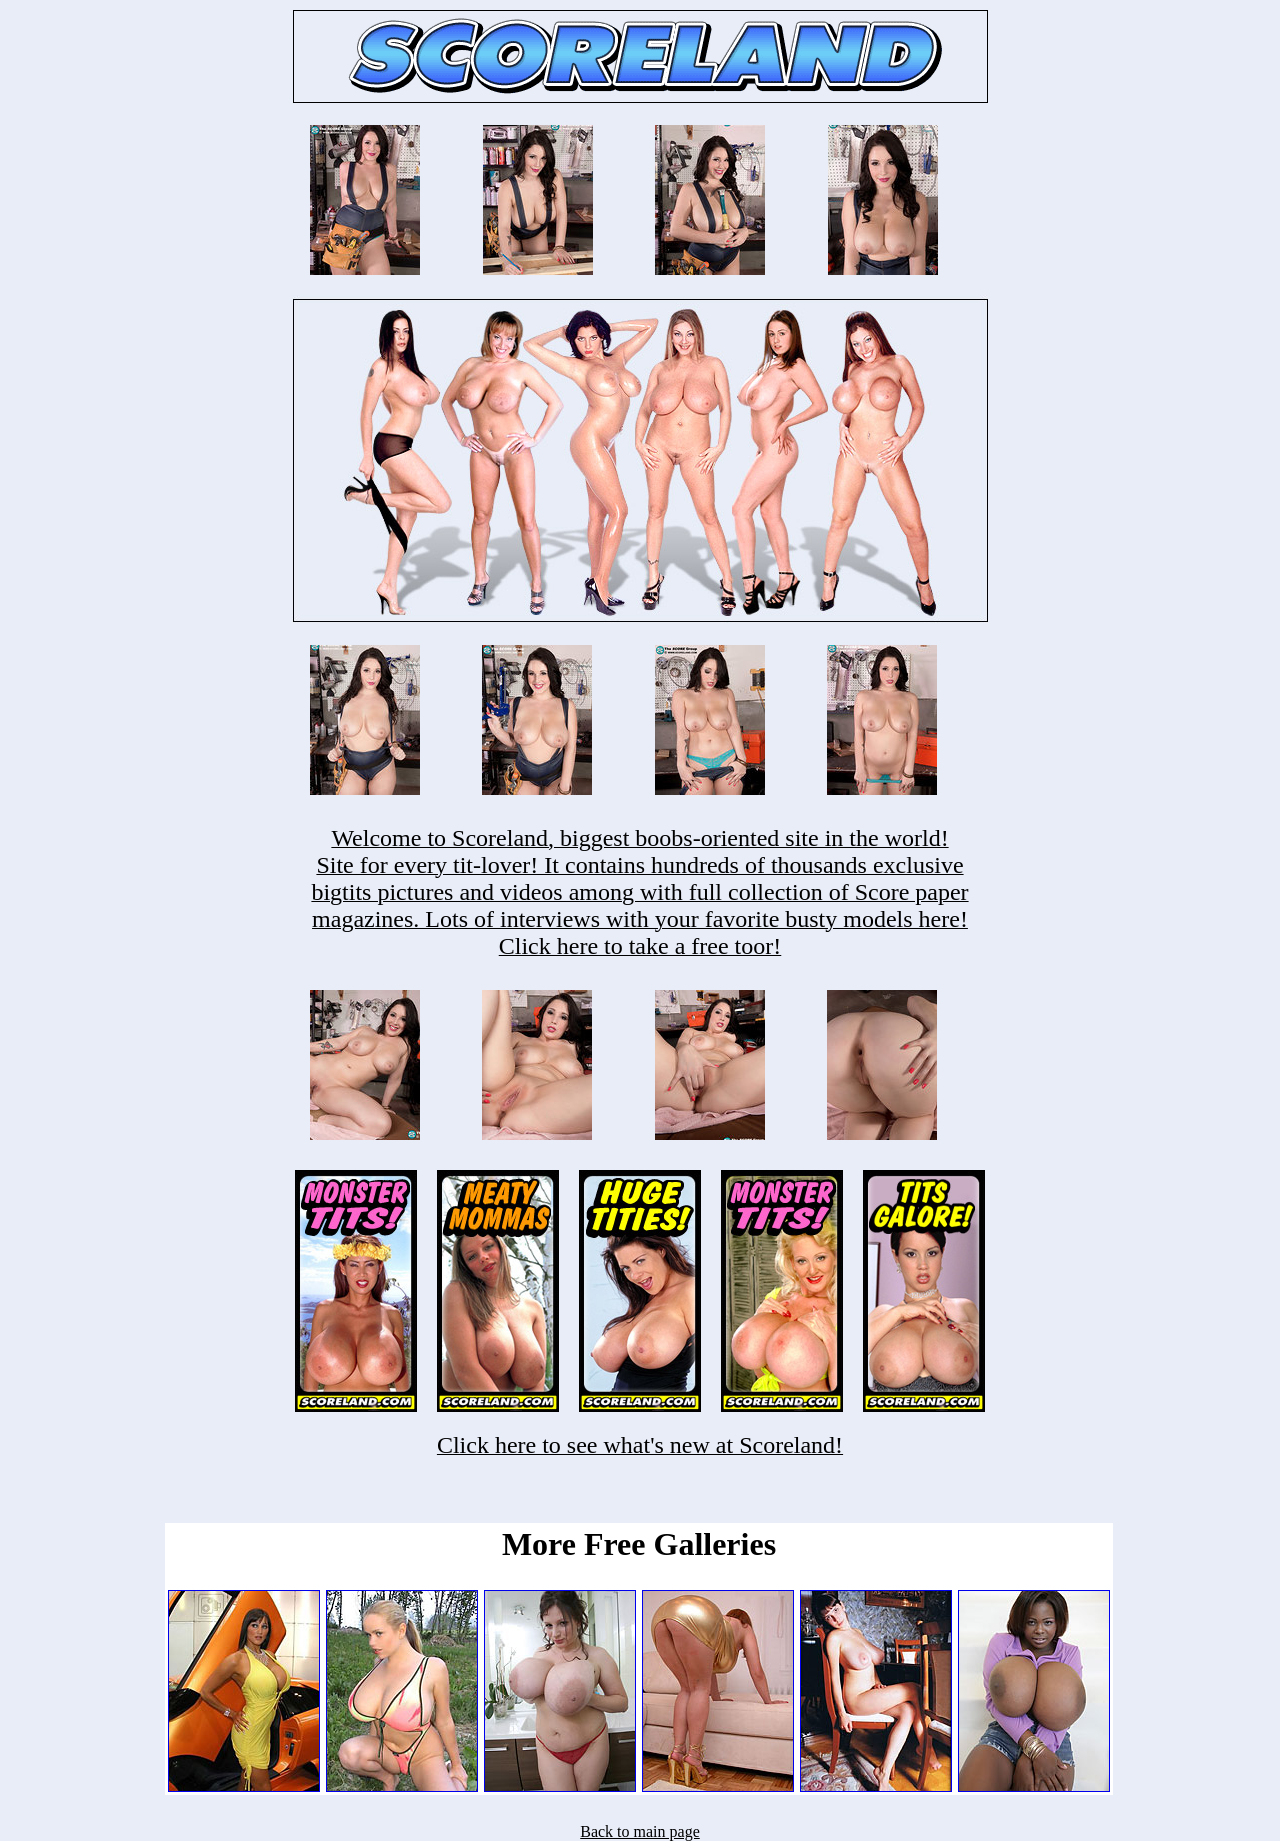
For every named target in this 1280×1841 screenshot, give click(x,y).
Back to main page (640, 1831)
